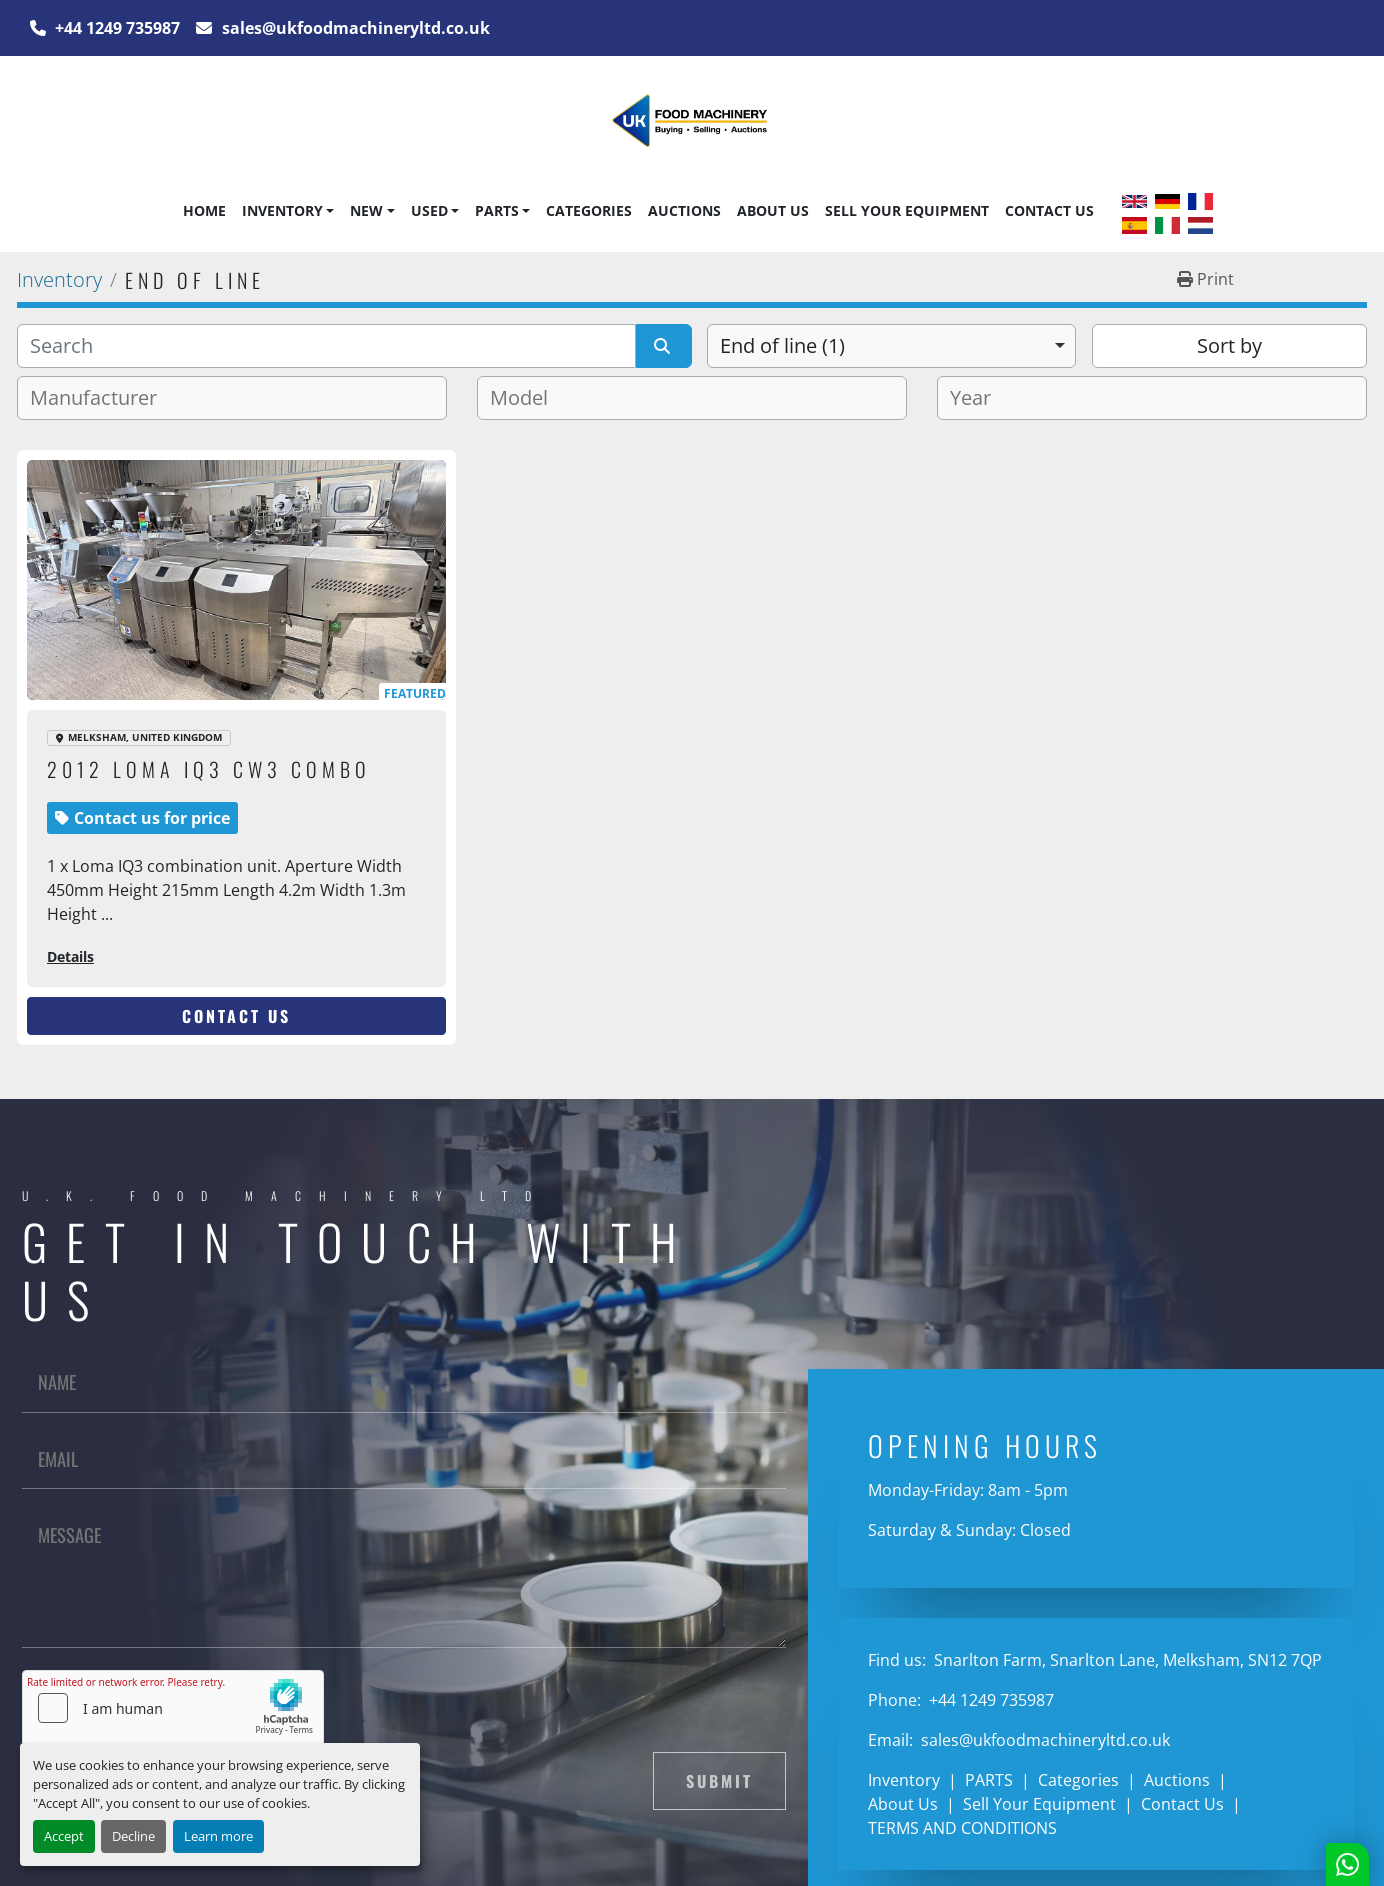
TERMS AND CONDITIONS (962, 1828)
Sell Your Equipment (907, 210)
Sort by (1229, 345)
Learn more (218, 1836)
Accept (64, 1836)
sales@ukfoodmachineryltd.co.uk (354, 28)
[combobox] (891, 346)
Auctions (684, 210)
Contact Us (1049, 210)
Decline (133, 1836)
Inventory (282, 210)
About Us (773, 210)
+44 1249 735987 (115, 28)
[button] (288, 211)
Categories (589, 210)
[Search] (326, 346)
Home (204, 210)
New (366, 210)
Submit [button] (719, 1781)
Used (429, 210)
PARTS (497, 210)
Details (70, 956)
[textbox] (101, 398)
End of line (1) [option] (782, 345)
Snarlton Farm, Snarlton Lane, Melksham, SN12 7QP (1126, 1660)
